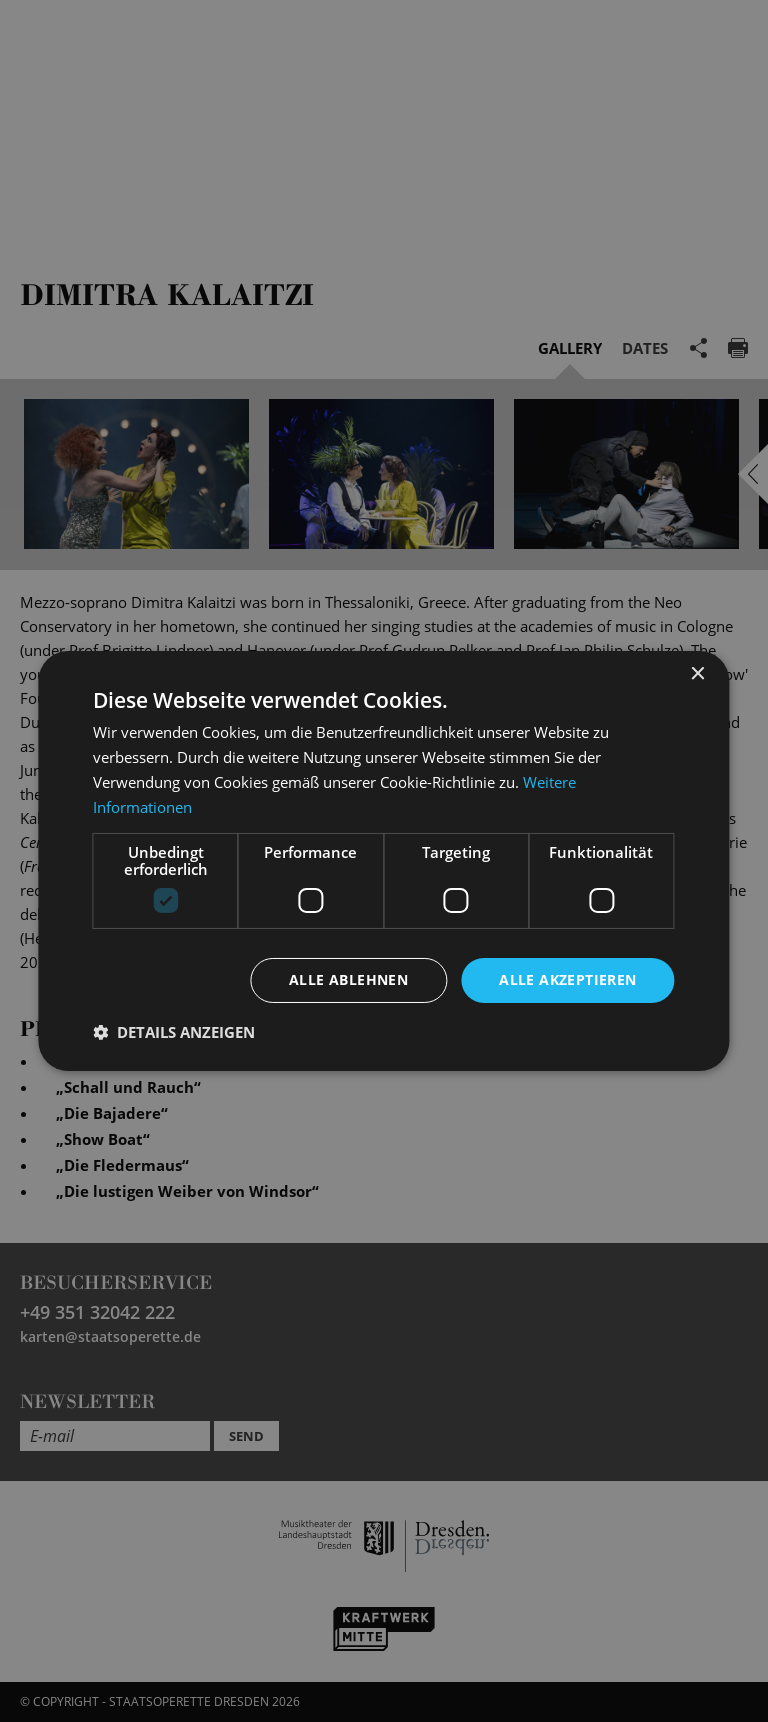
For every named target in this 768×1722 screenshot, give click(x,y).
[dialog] (384, 861)
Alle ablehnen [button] (348, 979)
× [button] (697, 674)
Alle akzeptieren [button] (567, 979)
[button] (174, 1032)
